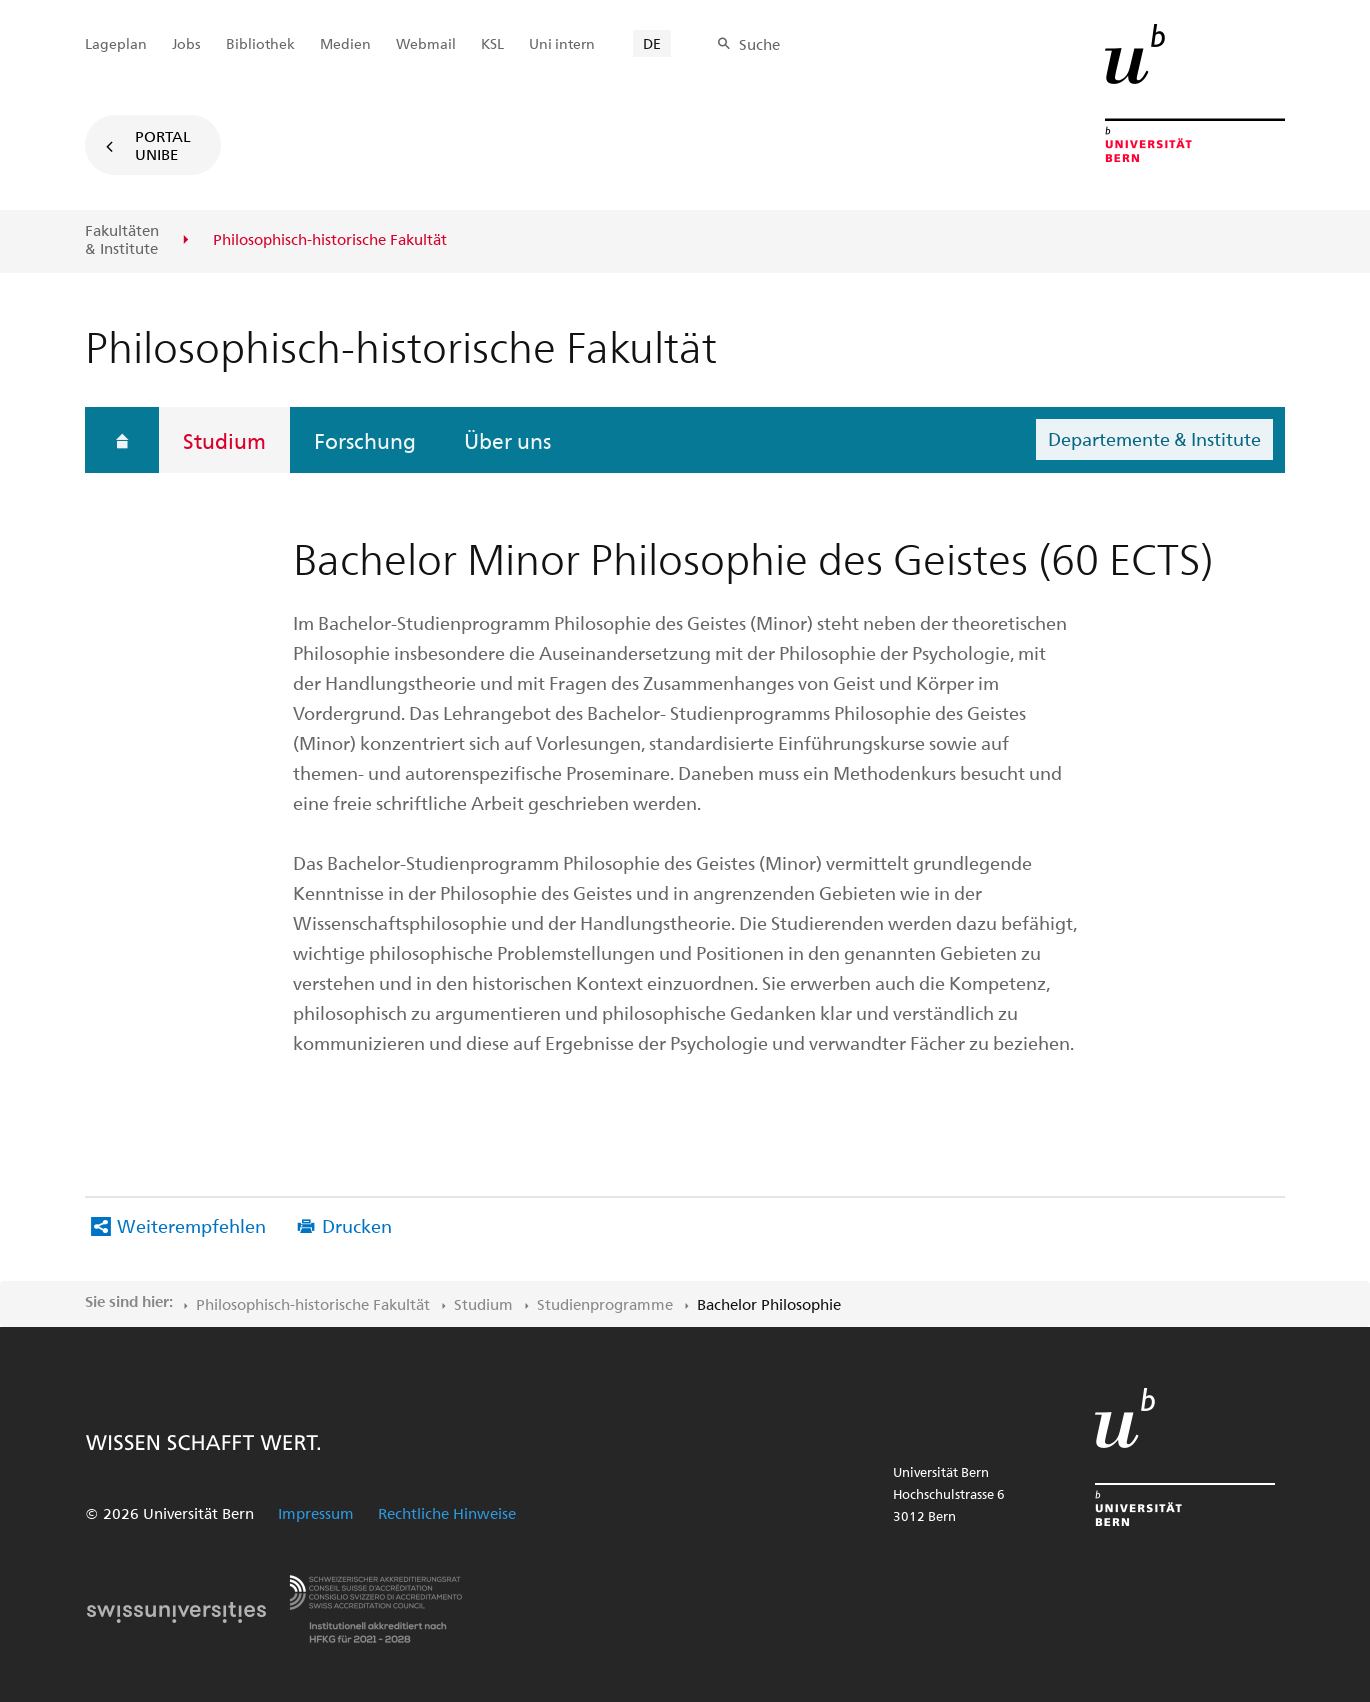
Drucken (357, 1225)
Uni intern (562, 43)
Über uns (507, 440)
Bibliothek (260, 43)
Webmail (426, 43)
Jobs (186, 43)
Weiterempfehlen (191, 1225)
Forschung (365, 440)
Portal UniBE (163, 145)
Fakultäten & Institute (122, 239)
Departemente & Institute (1154, 438)
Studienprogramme (605, 1304)
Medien (345, 43)
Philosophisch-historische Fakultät (313, 1304)
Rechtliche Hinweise (447, 1513)
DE (652, 43)
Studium (224, 440)
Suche (759, 44)
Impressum (316, 1513)
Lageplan (116, 43)
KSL (492, 43)
